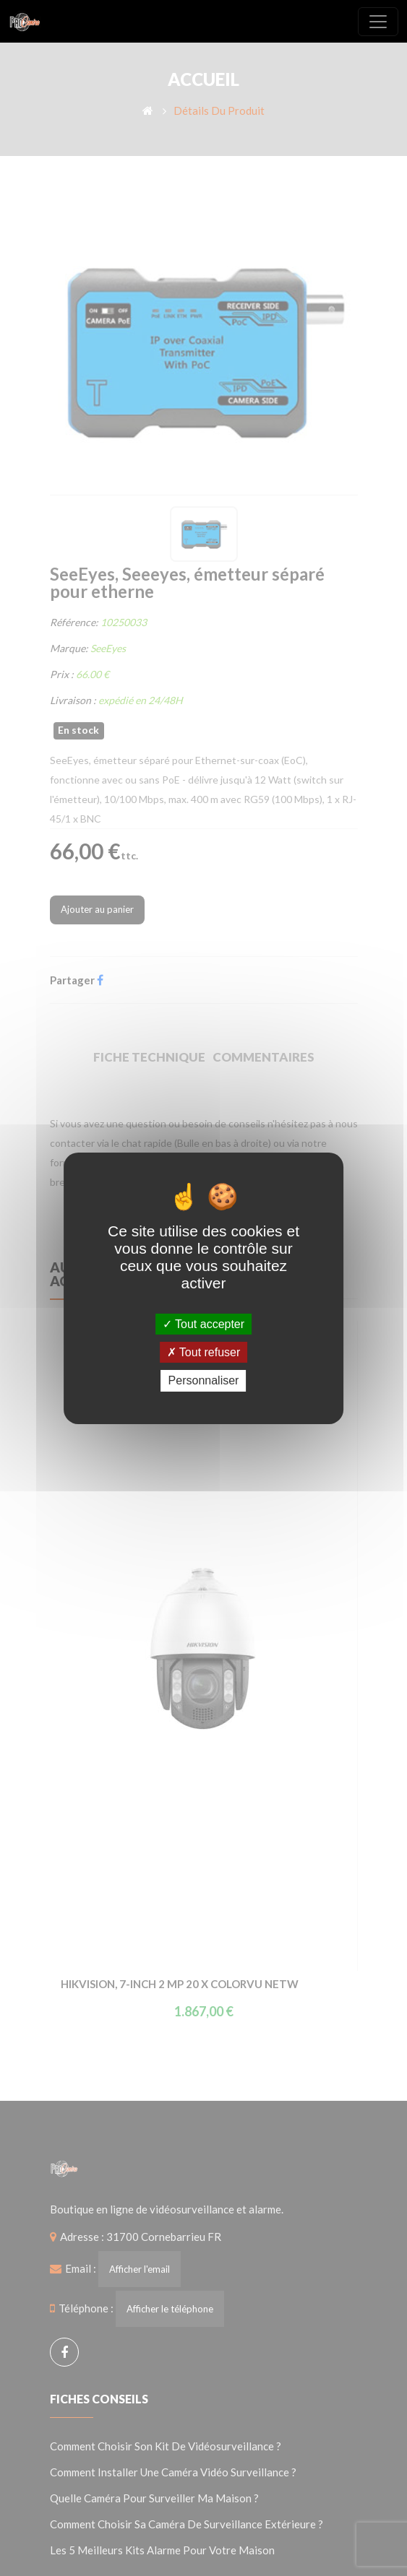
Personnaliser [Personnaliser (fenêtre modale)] (203, 1380)
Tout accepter (203, 1324)
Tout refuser (204, 1352)
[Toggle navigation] (378, 21)
